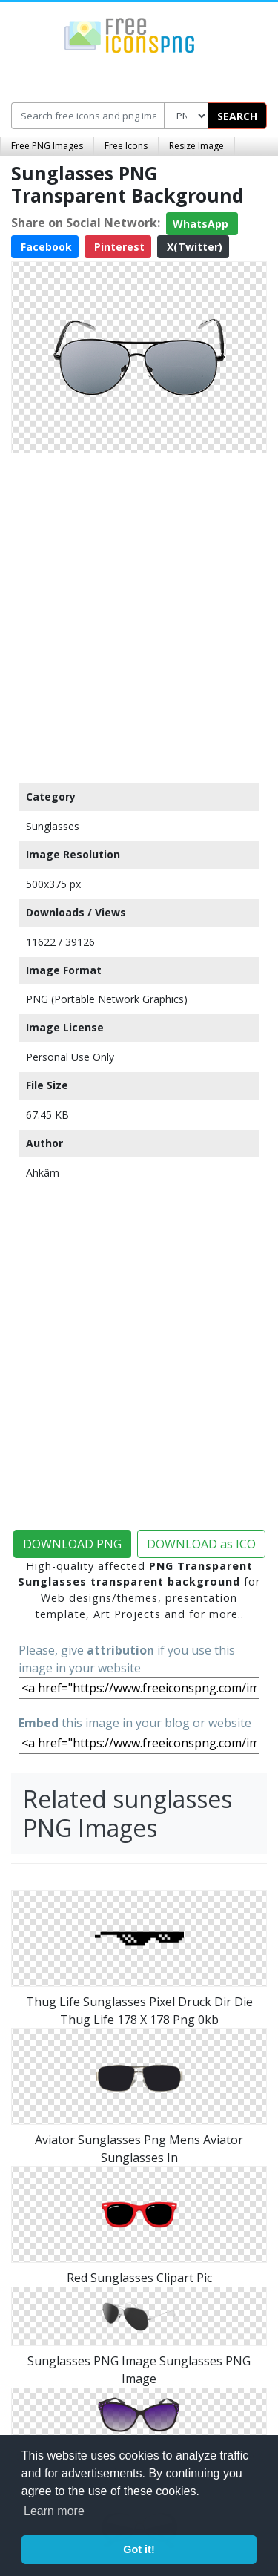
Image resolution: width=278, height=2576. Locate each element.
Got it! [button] (138, 2549)
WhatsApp (202, 224)
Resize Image (196, 145)
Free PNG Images (47, 145)
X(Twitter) (193, 247)
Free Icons (126, 145)
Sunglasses (52, 826)
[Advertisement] (139, 615)
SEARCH (237, 116)
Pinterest (118, 247)
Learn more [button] (54, 2511)
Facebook (45, 247)
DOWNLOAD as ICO (201, 1544)
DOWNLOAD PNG (72, 1544)
